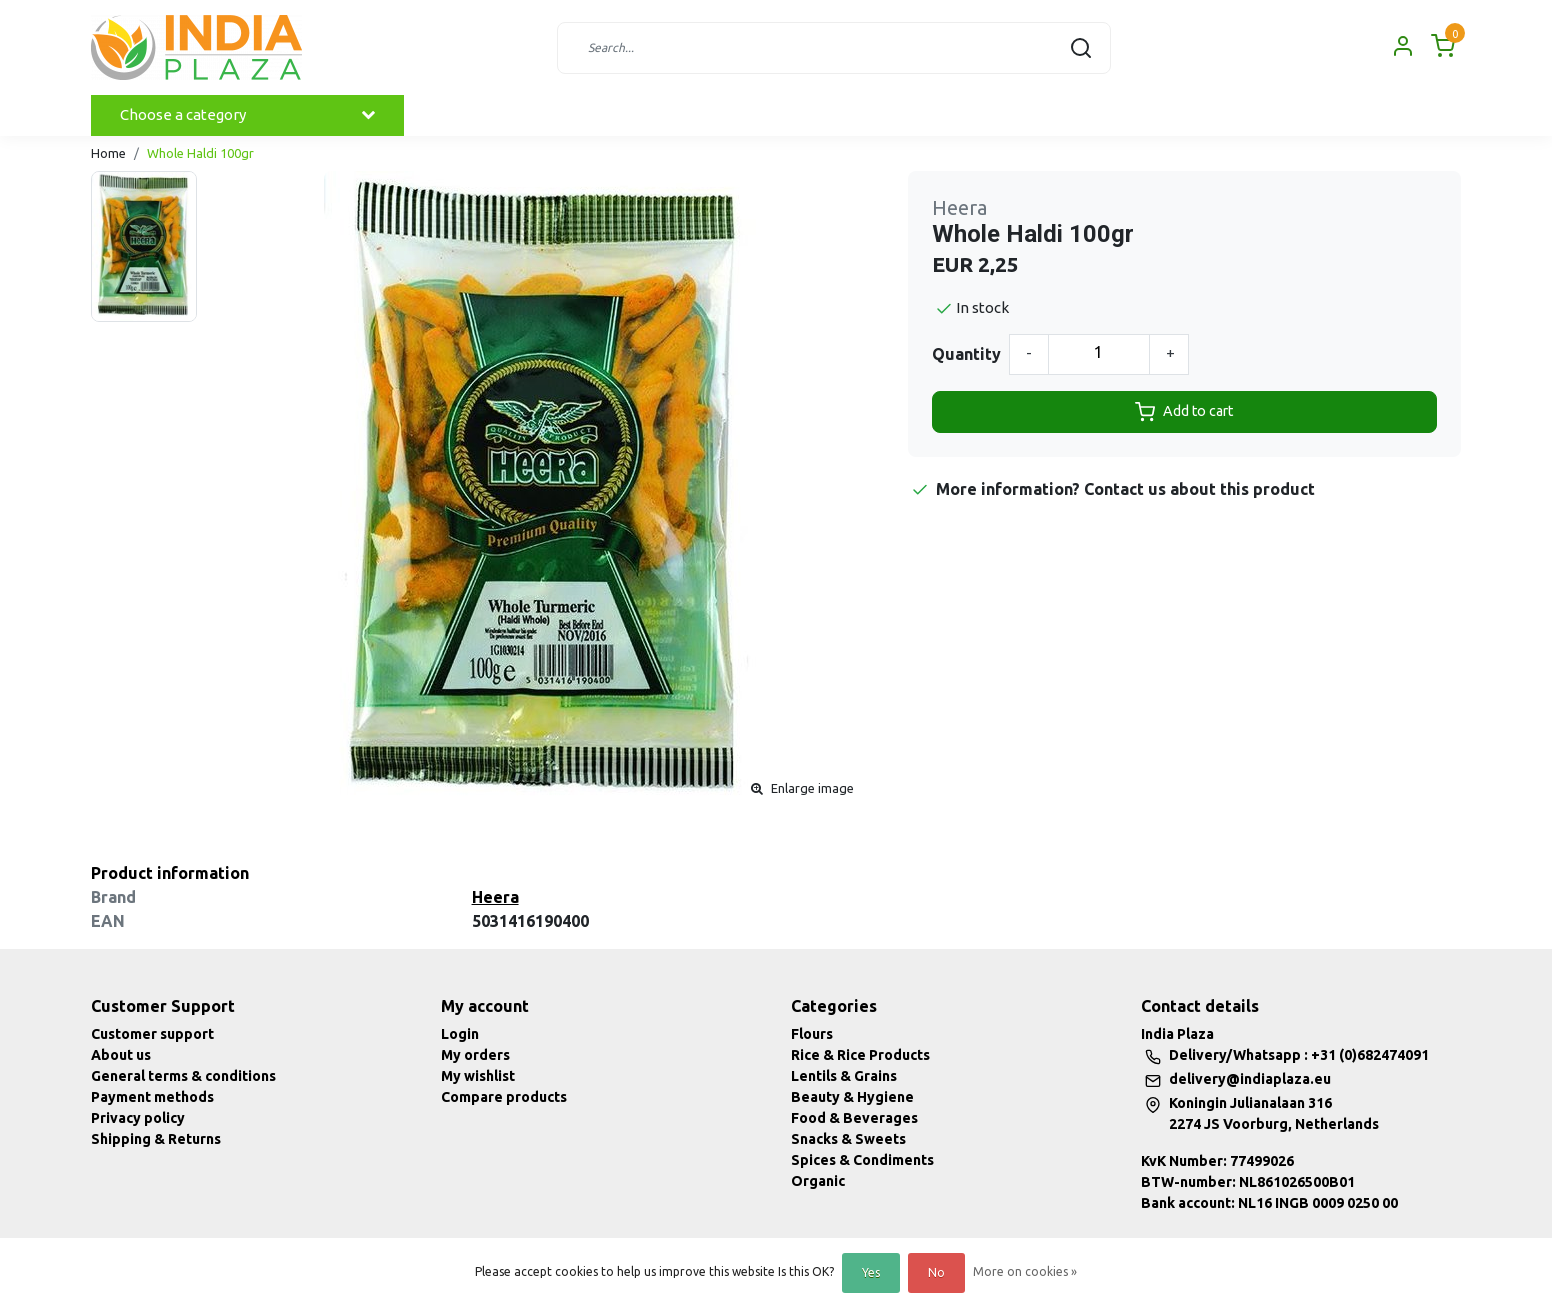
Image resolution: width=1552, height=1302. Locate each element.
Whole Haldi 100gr (200, 153)
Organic (818, 1181)
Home (108, 153)
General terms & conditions (183, 1076)
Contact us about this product (1199, 489)
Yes (871, 1272)
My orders (475, 1055)
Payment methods (152, 1097)
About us (121, 1055)
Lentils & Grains (844, 1076)
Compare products (504, 1097)
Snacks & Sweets (848, 1139)
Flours (812, 1034)
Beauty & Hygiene (852, 1097)
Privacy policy (138, 1118)
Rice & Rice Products (860, 1055)
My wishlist (478, 1076)
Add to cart (1184, 412)
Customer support (152, 1034)
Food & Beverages (854, 1118)
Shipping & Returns (156, 1139)
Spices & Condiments (862, 1160)
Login (460, 1034)
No (936, 1272)
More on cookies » (1025, 1271)
